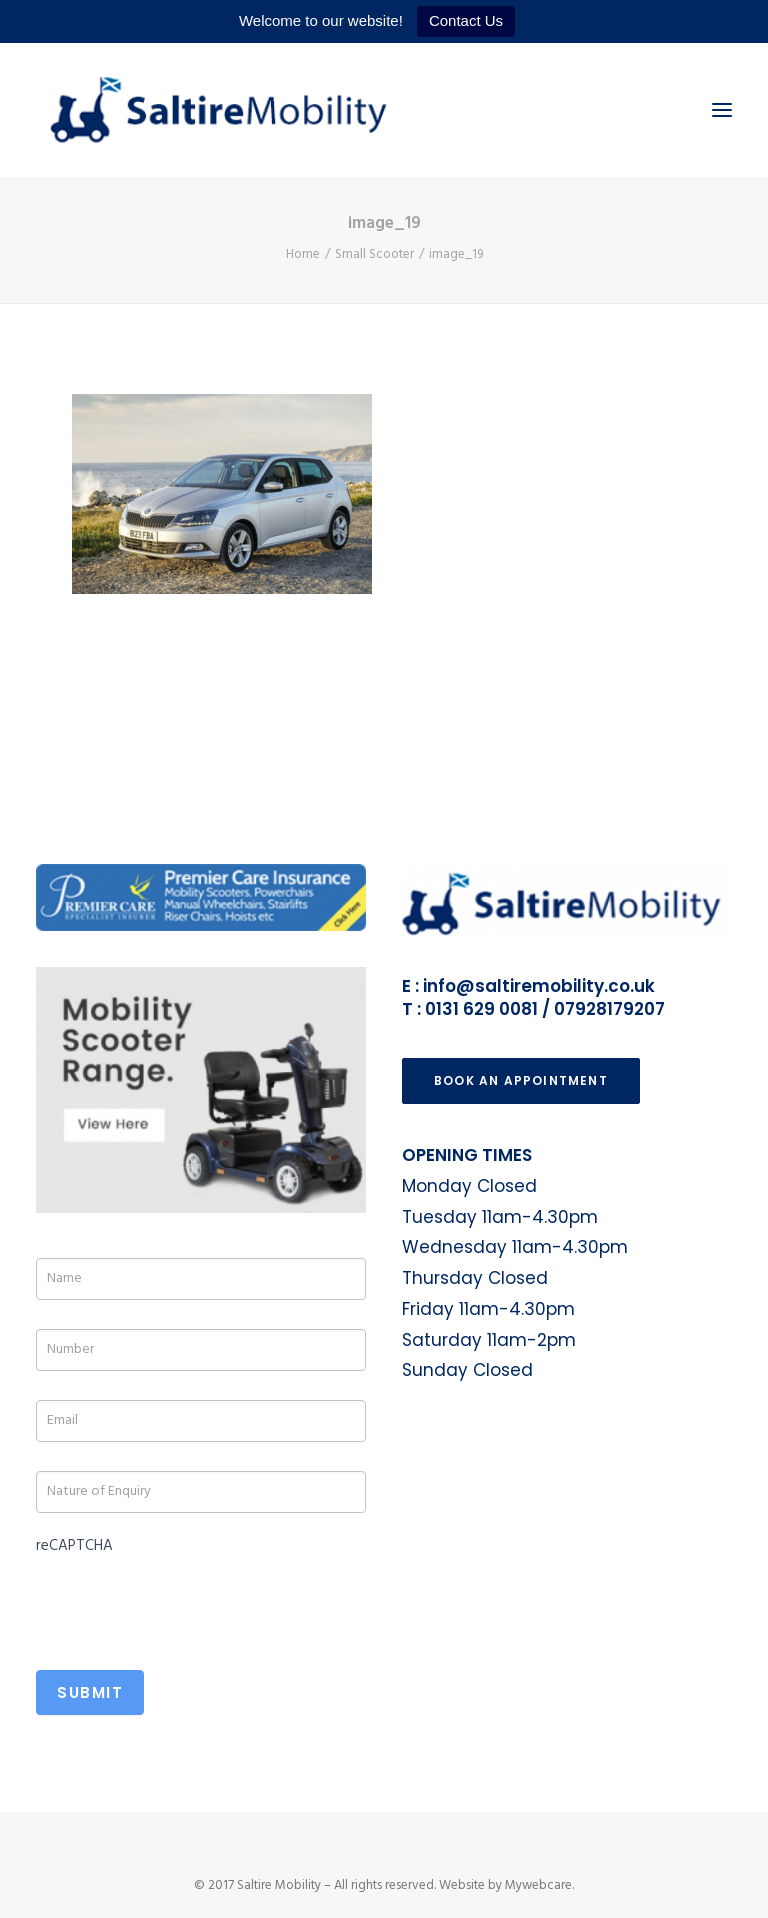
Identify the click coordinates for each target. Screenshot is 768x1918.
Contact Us (466, 20)
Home (303, 254)
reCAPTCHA (74, 1546)
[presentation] (188, 1601)
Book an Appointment (521, 1080)
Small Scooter (374, 254)
